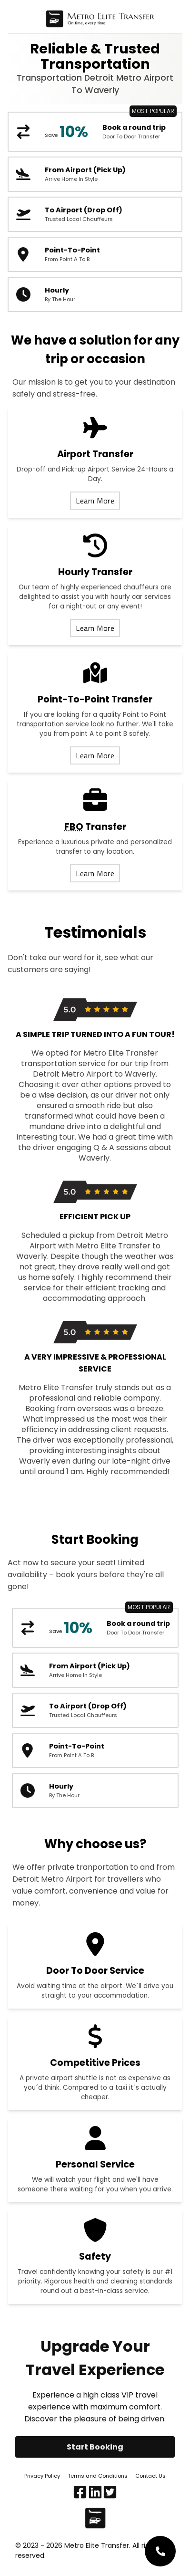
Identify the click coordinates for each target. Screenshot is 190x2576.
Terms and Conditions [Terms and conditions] (98, 2476)
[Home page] (100, 21)
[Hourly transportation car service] (95, 294)
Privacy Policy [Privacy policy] (42, 2476)
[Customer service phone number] (160, 2551)
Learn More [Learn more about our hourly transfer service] (95, 628)
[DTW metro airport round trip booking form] (95, 132)
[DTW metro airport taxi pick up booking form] (95, 174)
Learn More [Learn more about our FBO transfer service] (95, 873)
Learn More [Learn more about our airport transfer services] (95, 500)
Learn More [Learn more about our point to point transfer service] (95, 755)
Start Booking (95, 2446)
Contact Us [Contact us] (150, 2476)
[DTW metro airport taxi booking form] (95, 214)
